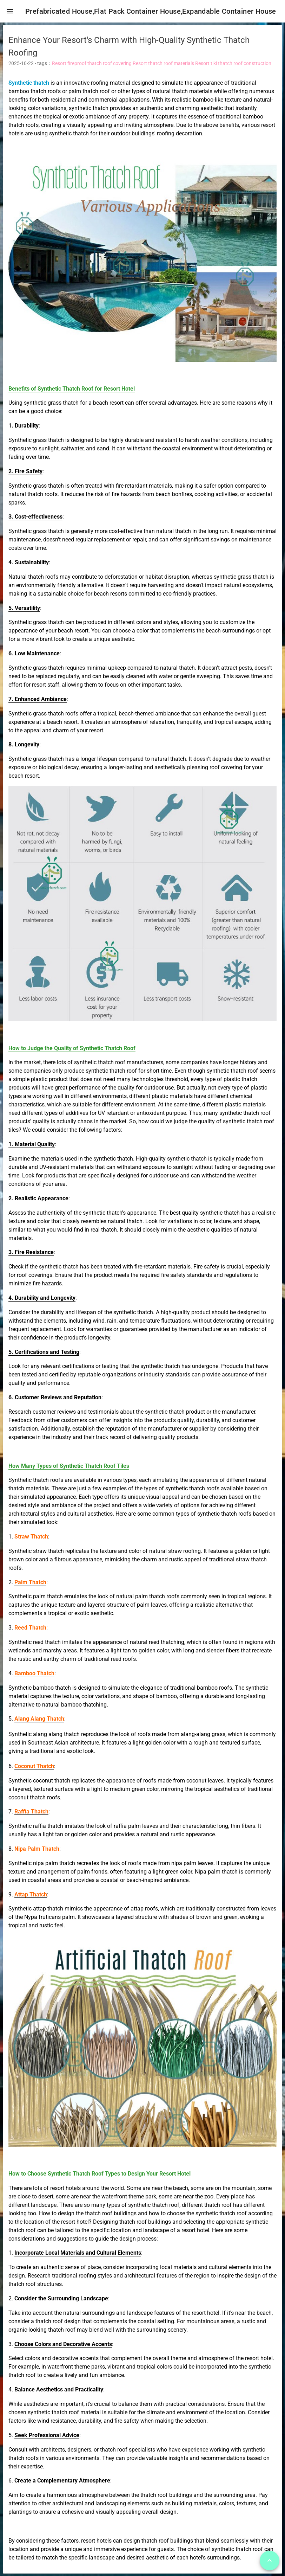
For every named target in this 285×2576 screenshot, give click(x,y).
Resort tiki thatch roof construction (233, 66)
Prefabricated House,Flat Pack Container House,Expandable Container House (153, 11)
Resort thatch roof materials (163, 66)
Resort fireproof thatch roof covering (92, 66)
